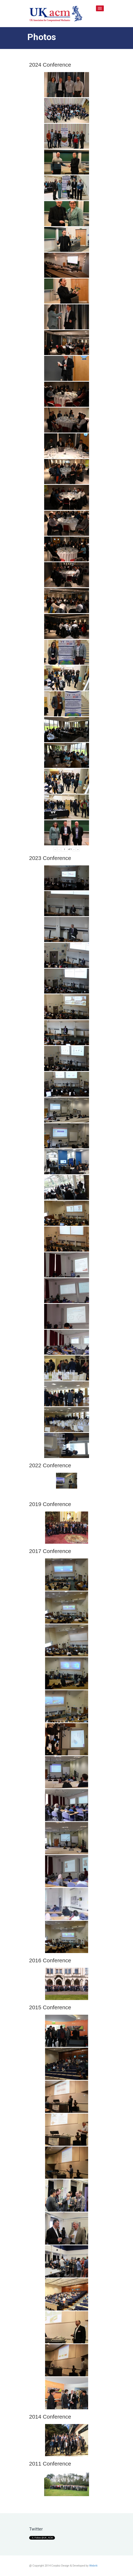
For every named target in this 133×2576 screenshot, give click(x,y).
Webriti (93, 2565)
